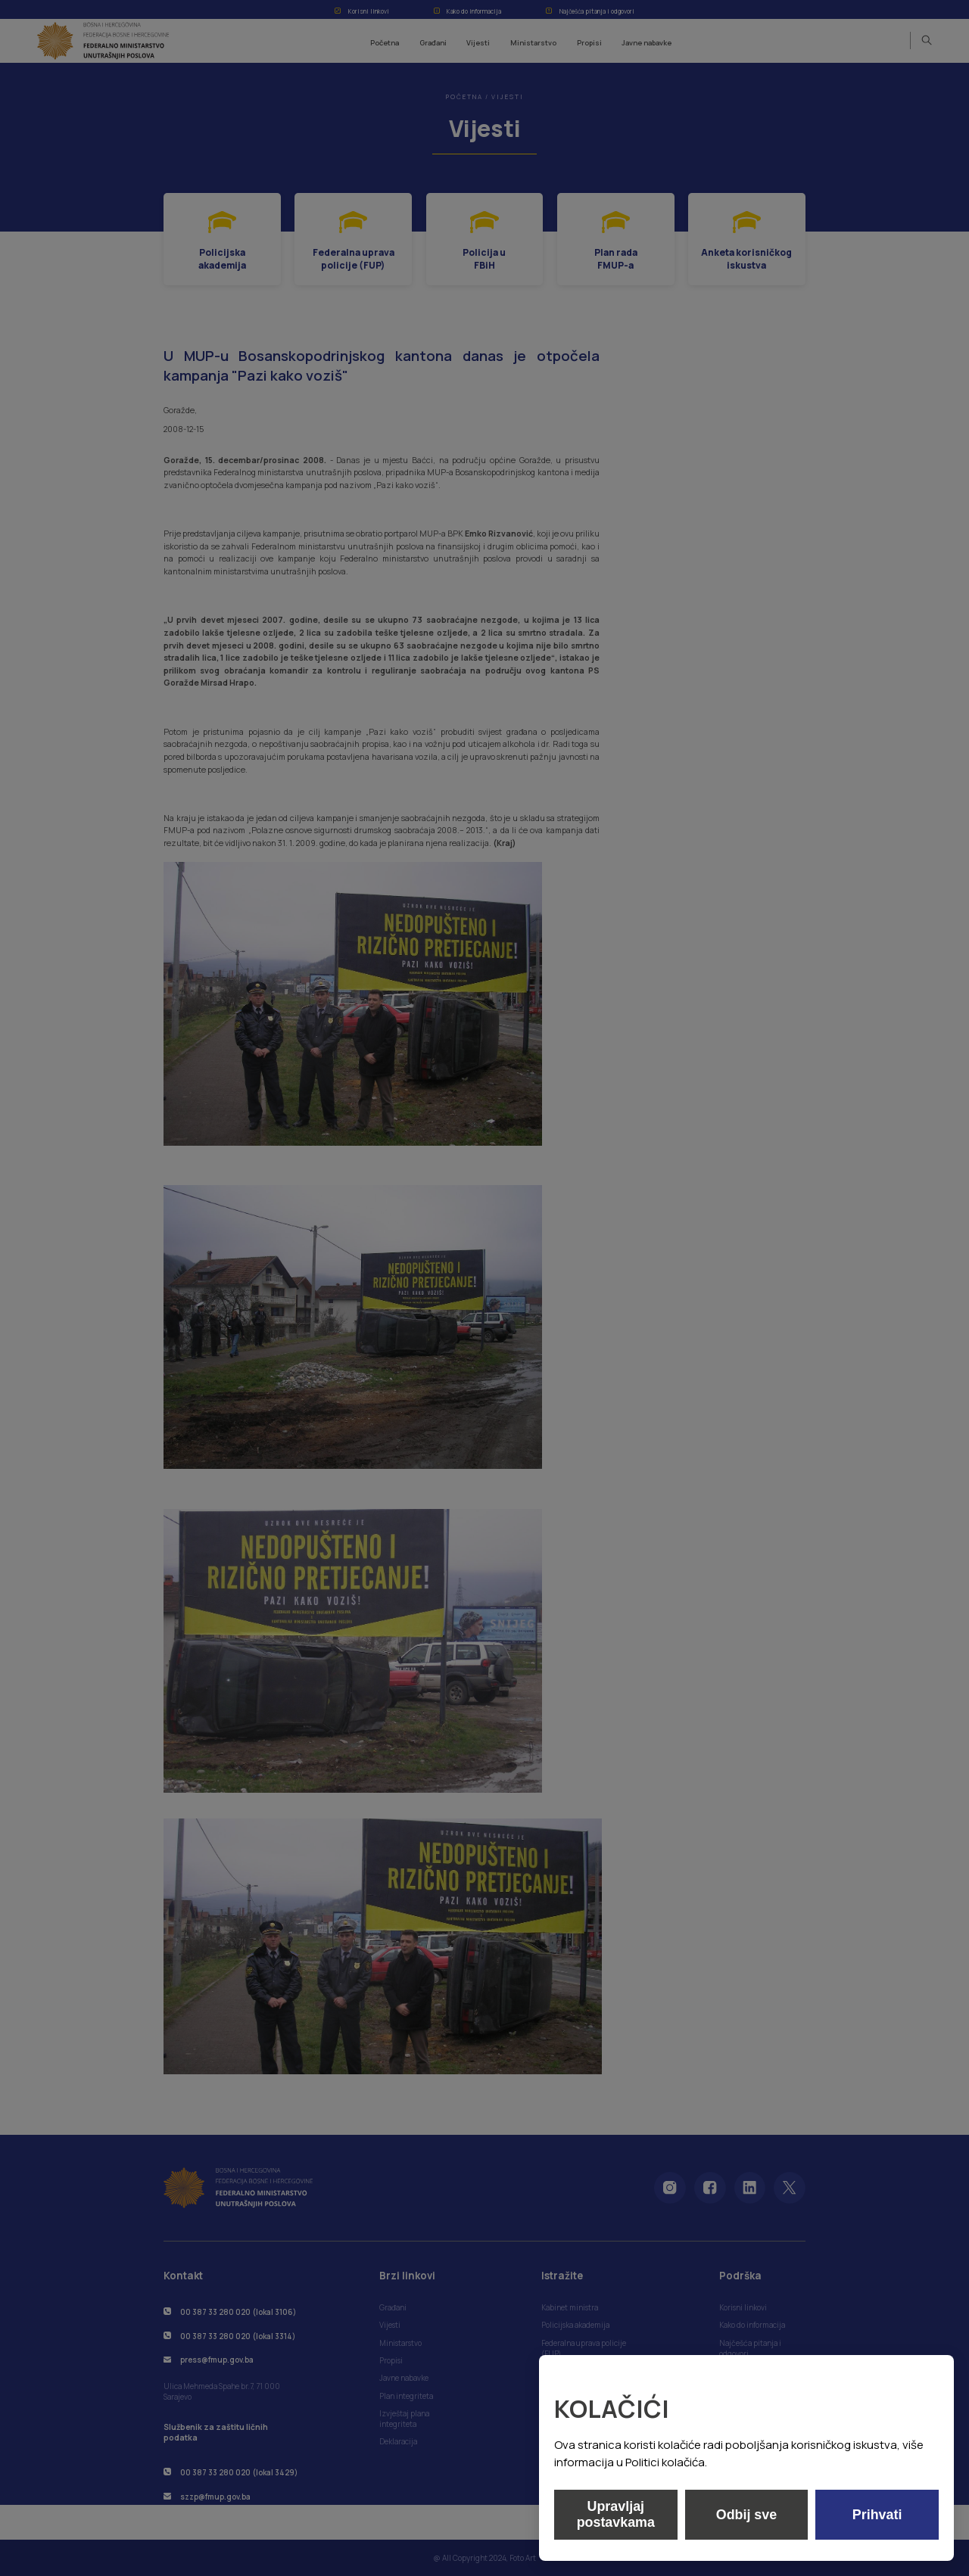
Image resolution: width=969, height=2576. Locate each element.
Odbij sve (746, 2514)
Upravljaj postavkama (615, 2514)
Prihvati (877, 2514)
